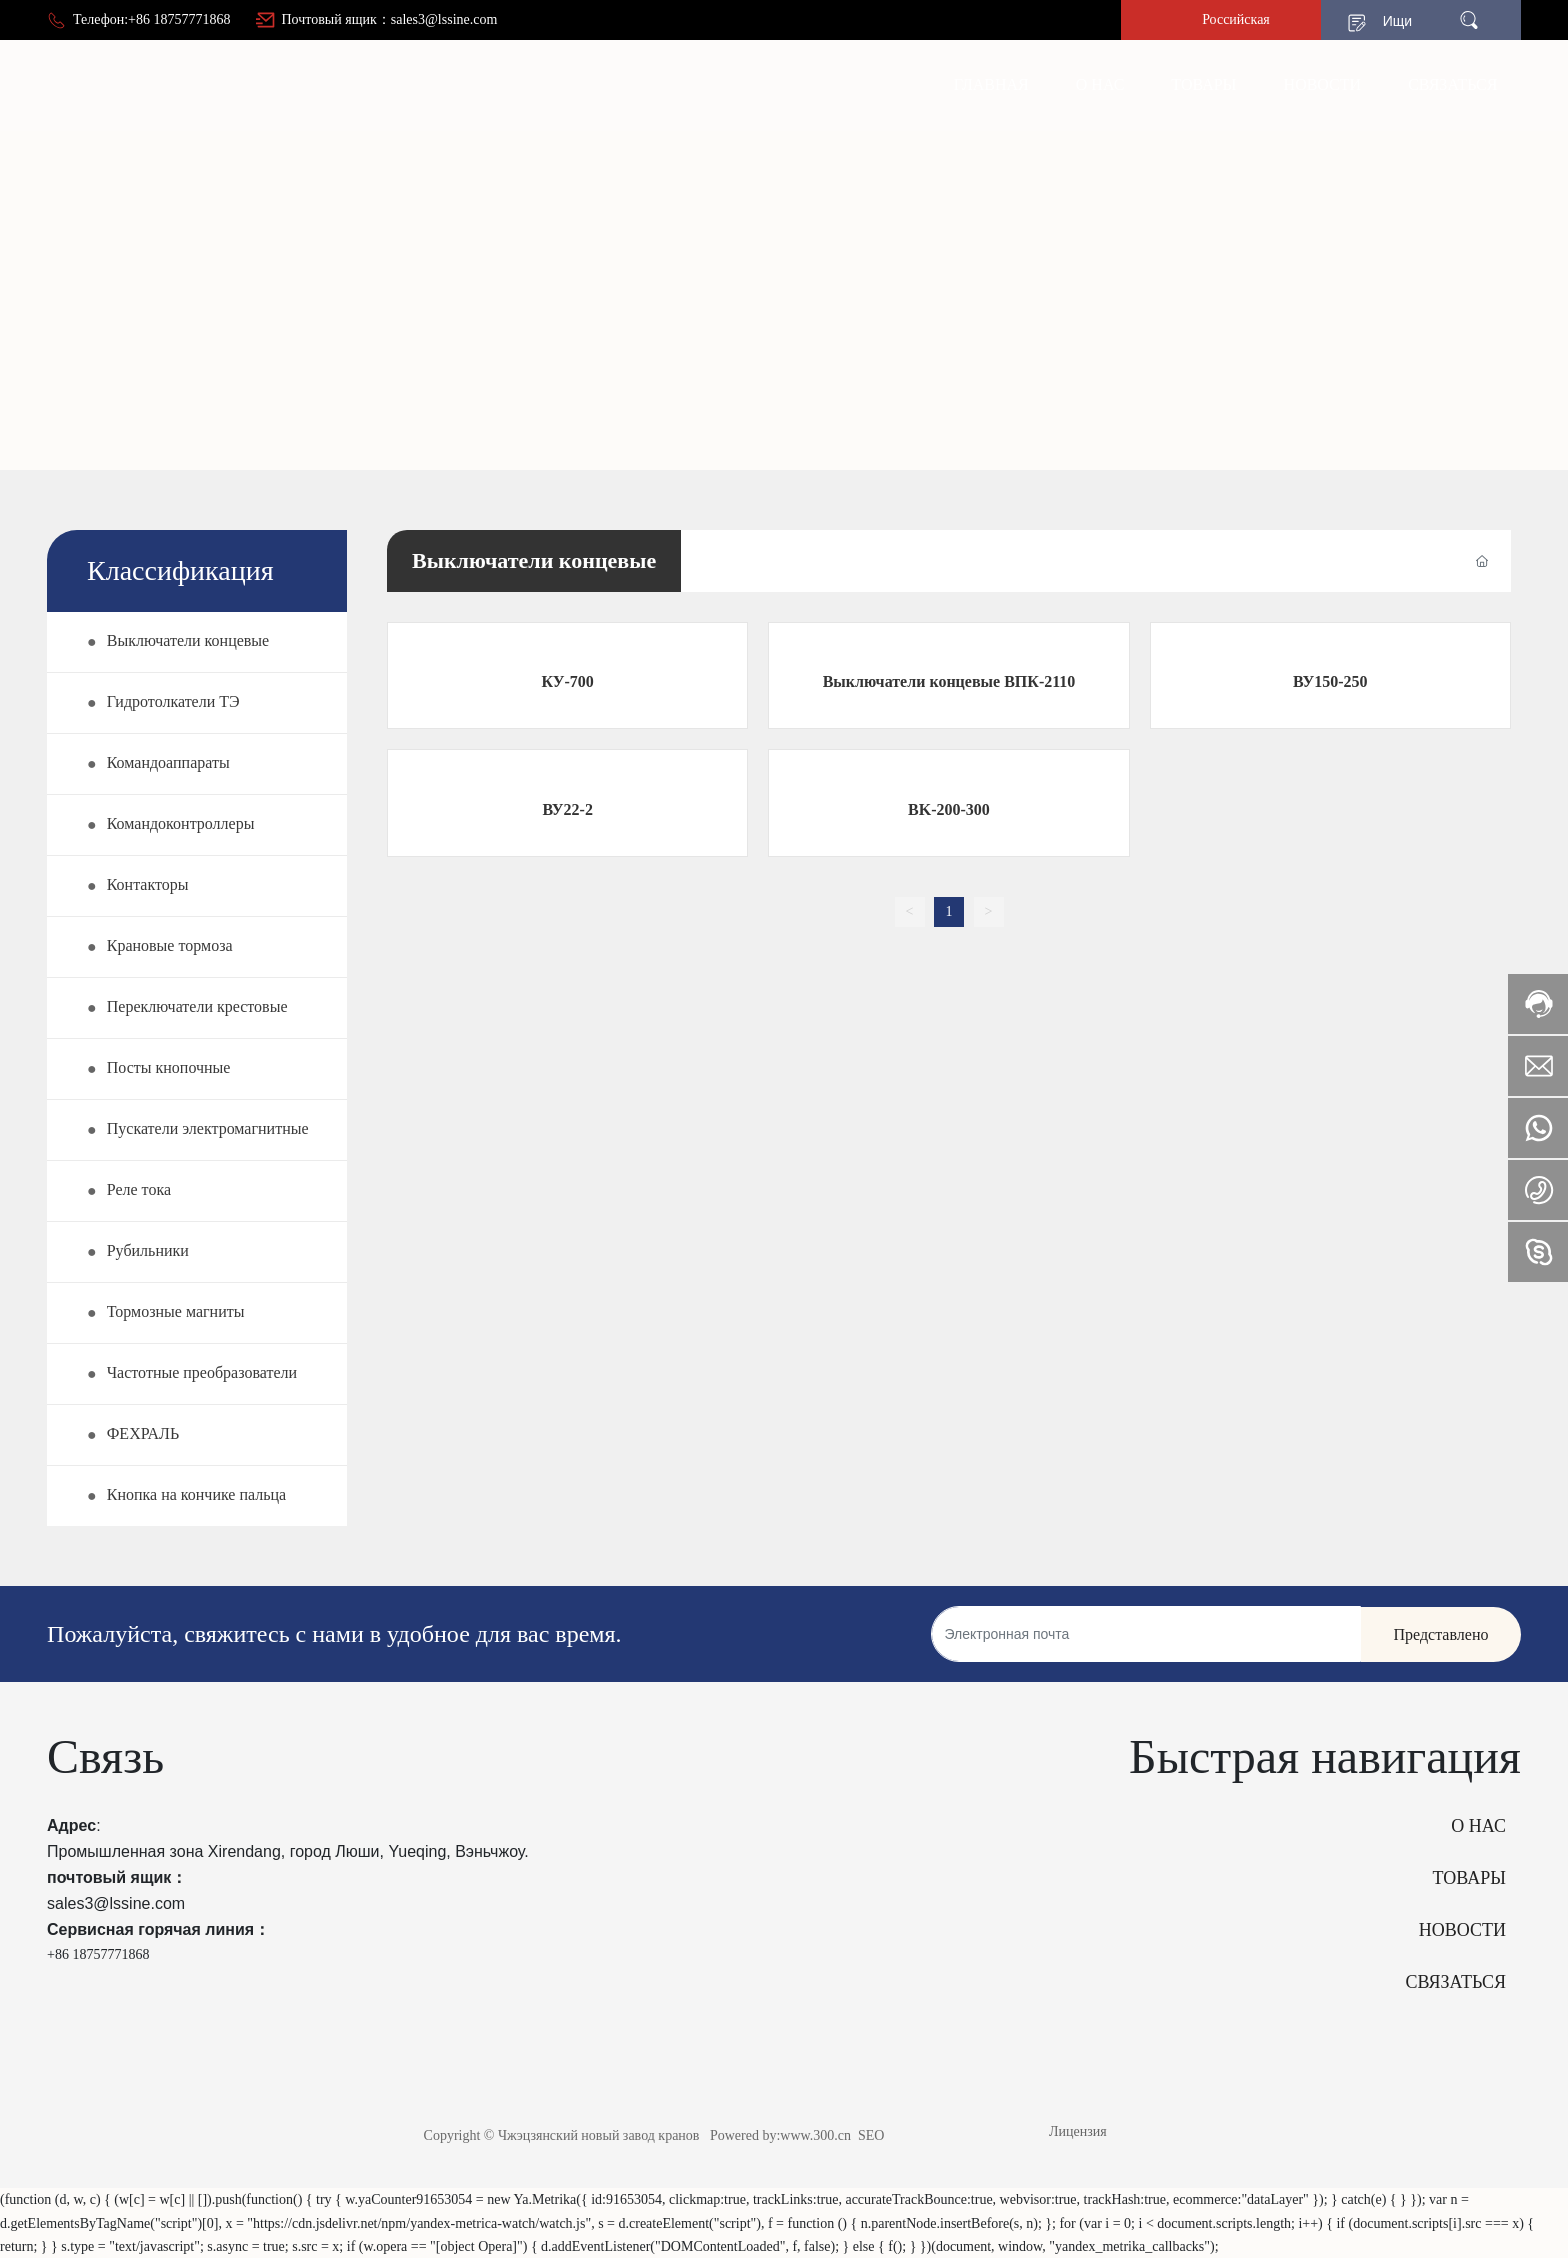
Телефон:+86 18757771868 (151, 19)
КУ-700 (568, 681)
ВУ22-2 (567, 809)
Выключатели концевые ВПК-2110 (949, 681)
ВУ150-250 (1330, 681)
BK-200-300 (949, 809)
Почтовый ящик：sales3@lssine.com (390, 19)
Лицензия (1078, 2131)
